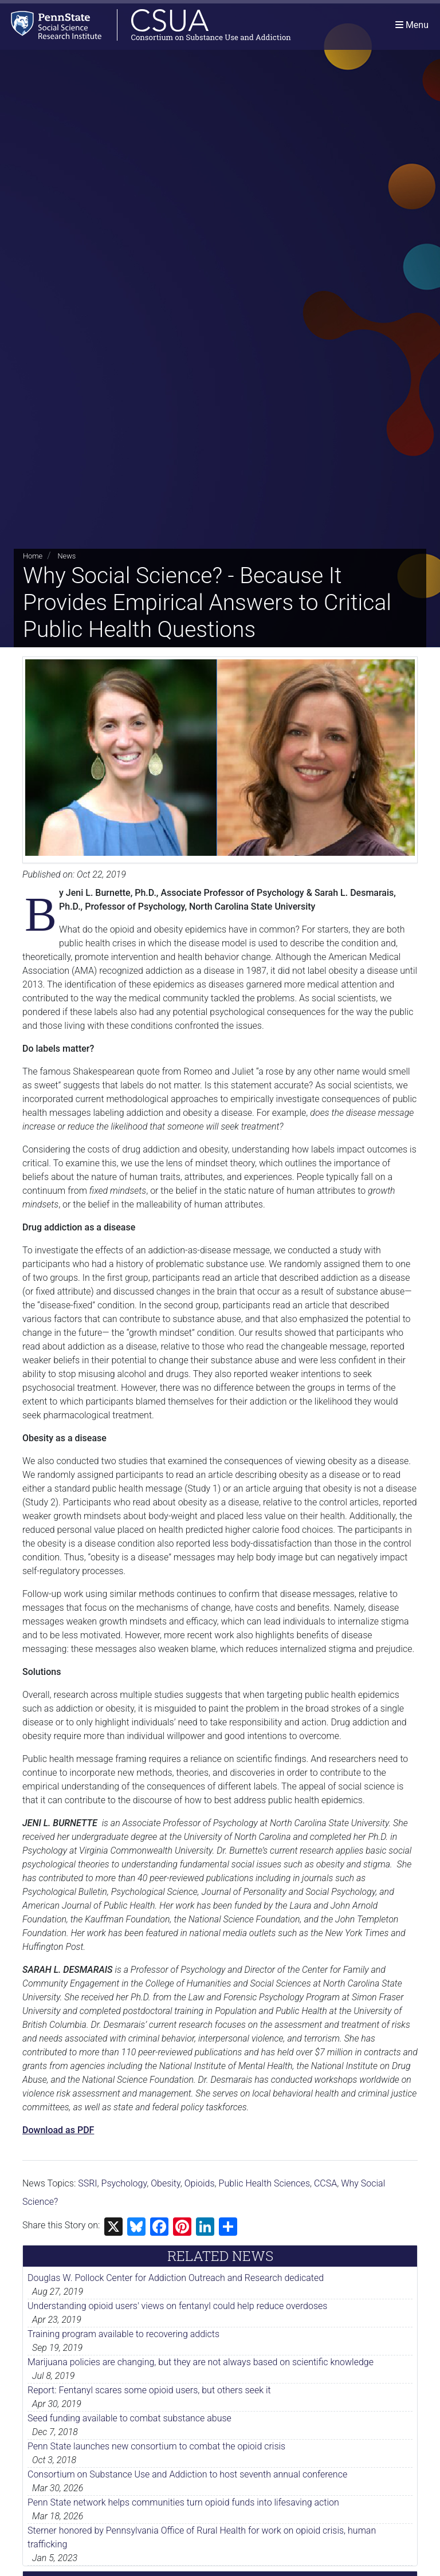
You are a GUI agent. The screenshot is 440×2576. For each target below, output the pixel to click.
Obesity (165, 2183)
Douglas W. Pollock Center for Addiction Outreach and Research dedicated (176, 2277)
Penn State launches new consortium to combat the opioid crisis (156, 2446)
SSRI (87, 2183)
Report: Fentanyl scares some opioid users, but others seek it (149, 2390)
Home (32, 556)
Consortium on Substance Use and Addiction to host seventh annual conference (187, 2474)
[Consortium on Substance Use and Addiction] (146, 25)
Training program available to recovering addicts (123, 2334)
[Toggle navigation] (411, 25)
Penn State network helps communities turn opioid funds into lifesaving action (183, 2502)
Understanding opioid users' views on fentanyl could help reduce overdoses (177, 2305)
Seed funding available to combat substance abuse (129, 2418)
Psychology (124, 2183)
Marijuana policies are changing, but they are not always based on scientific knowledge (201, 2362)
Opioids (199, 2183)
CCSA (325, 2183)
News (66, 556)
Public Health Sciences (264, 2183)
